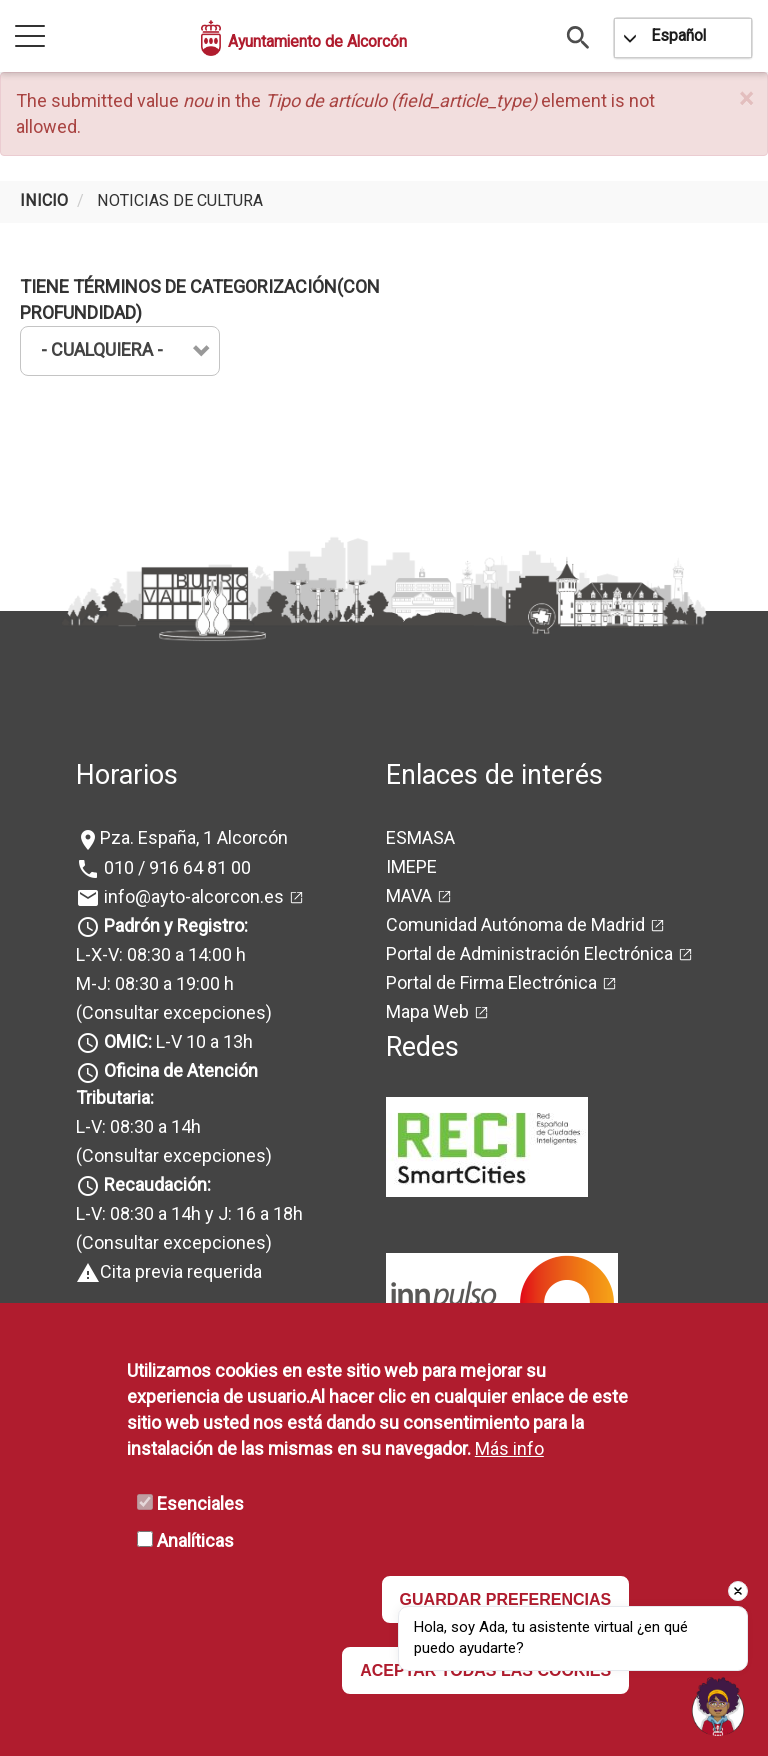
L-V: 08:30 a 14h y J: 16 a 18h (189, 1213)
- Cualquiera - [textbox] (102, 349)
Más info (509, 1448)
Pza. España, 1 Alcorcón (194, 837)
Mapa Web (427, 1011)
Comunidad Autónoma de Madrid (515, 924)
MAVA (409, 895)
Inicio (44, 200)
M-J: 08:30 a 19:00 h (155, 983)
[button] (746, 99)
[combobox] (120, 351)
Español (678, 35)
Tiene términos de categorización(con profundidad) (200, 299)
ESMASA (420, 837)
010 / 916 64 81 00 (175, 867)
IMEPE (411, 866)
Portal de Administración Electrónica (529, 953)
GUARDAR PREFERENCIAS (506, 1599)
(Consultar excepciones (171, 1012)
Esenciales (200, 1503)
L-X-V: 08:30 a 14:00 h (161, 954)
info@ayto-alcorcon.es (192, 896)
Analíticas (195, 1540)
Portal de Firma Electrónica (491, 982)
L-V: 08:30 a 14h (138, 1126)
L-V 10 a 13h (176, 1041)
